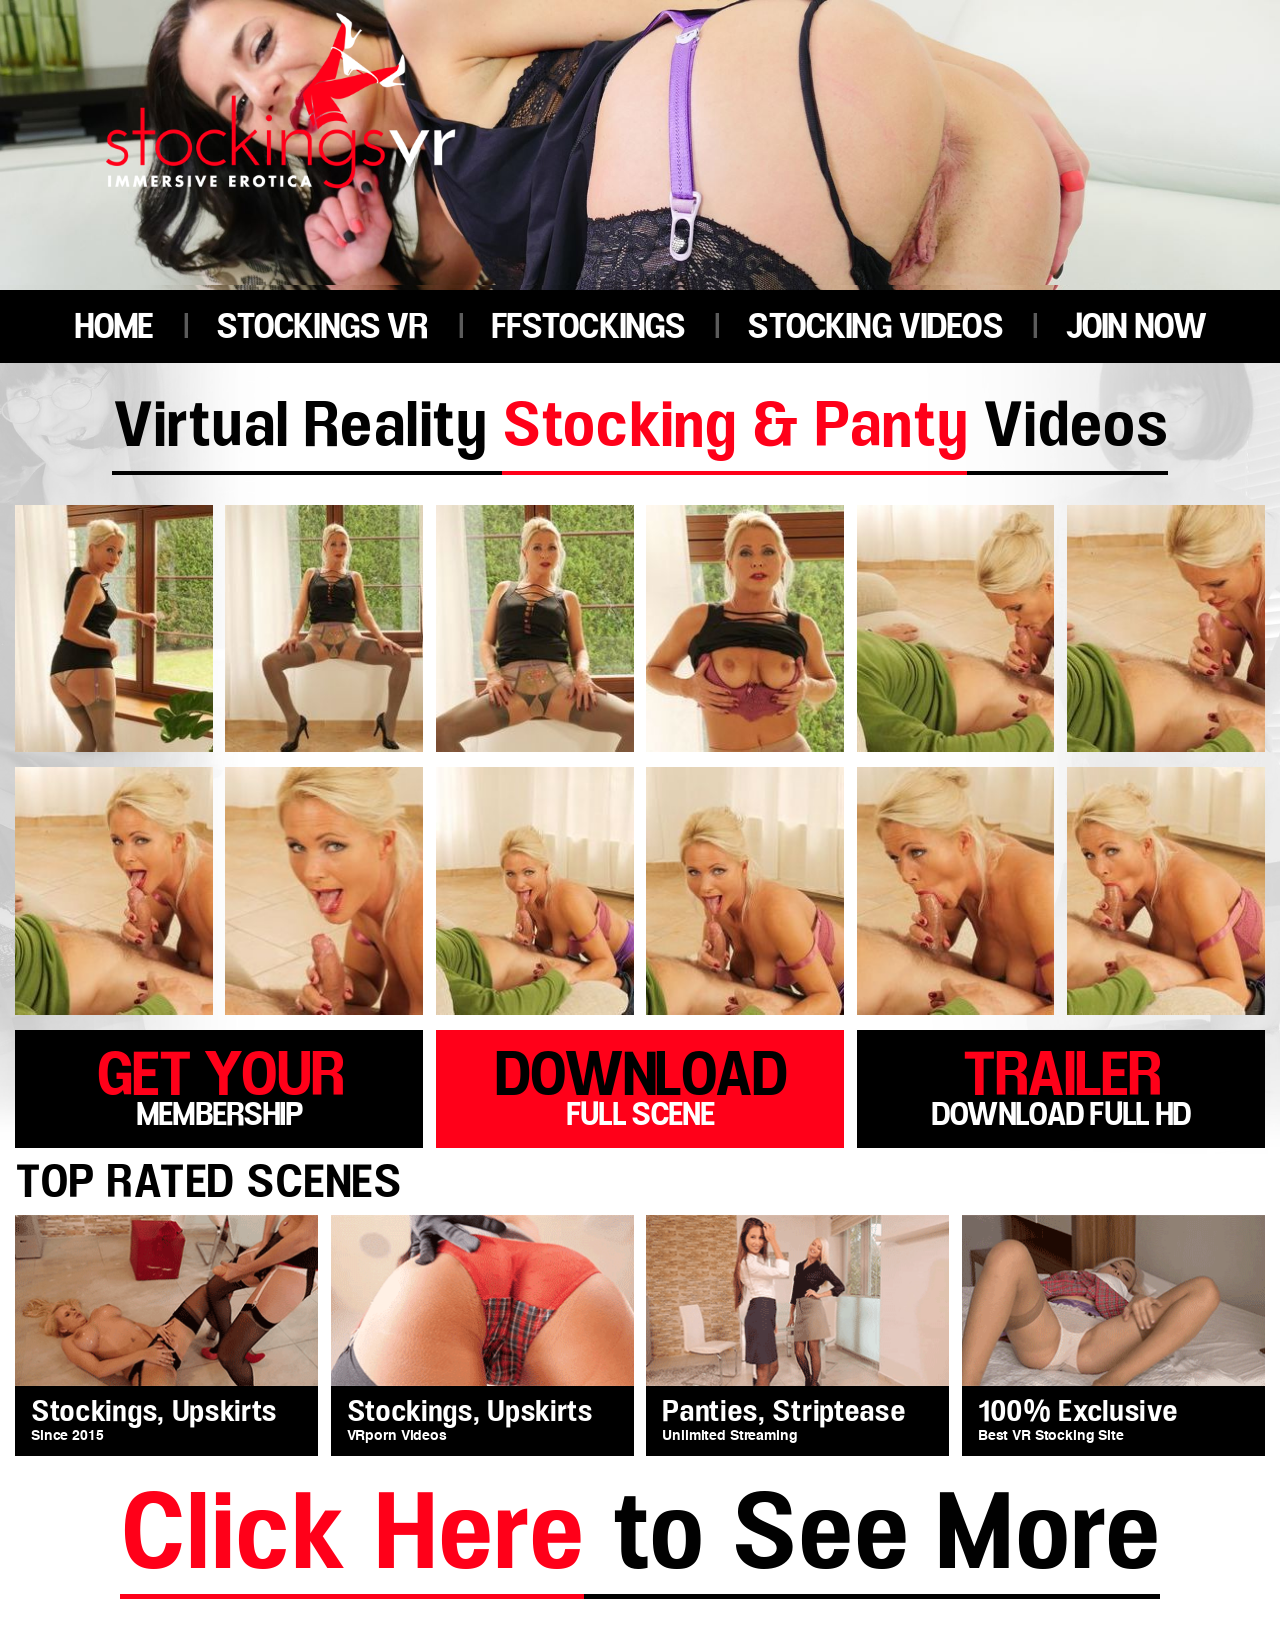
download (640, 1085)
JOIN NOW (1135, 327)
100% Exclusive (1078, 1412)
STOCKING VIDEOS (874, 327)
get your (219, 1085)
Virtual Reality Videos (640, 430)
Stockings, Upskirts (154, 1412)
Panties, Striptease (783, 1412)
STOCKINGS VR (322, 327)
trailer (1061, 1085)
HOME (113, 327)
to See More (640, 1538)
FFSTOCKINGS (588, 327)
